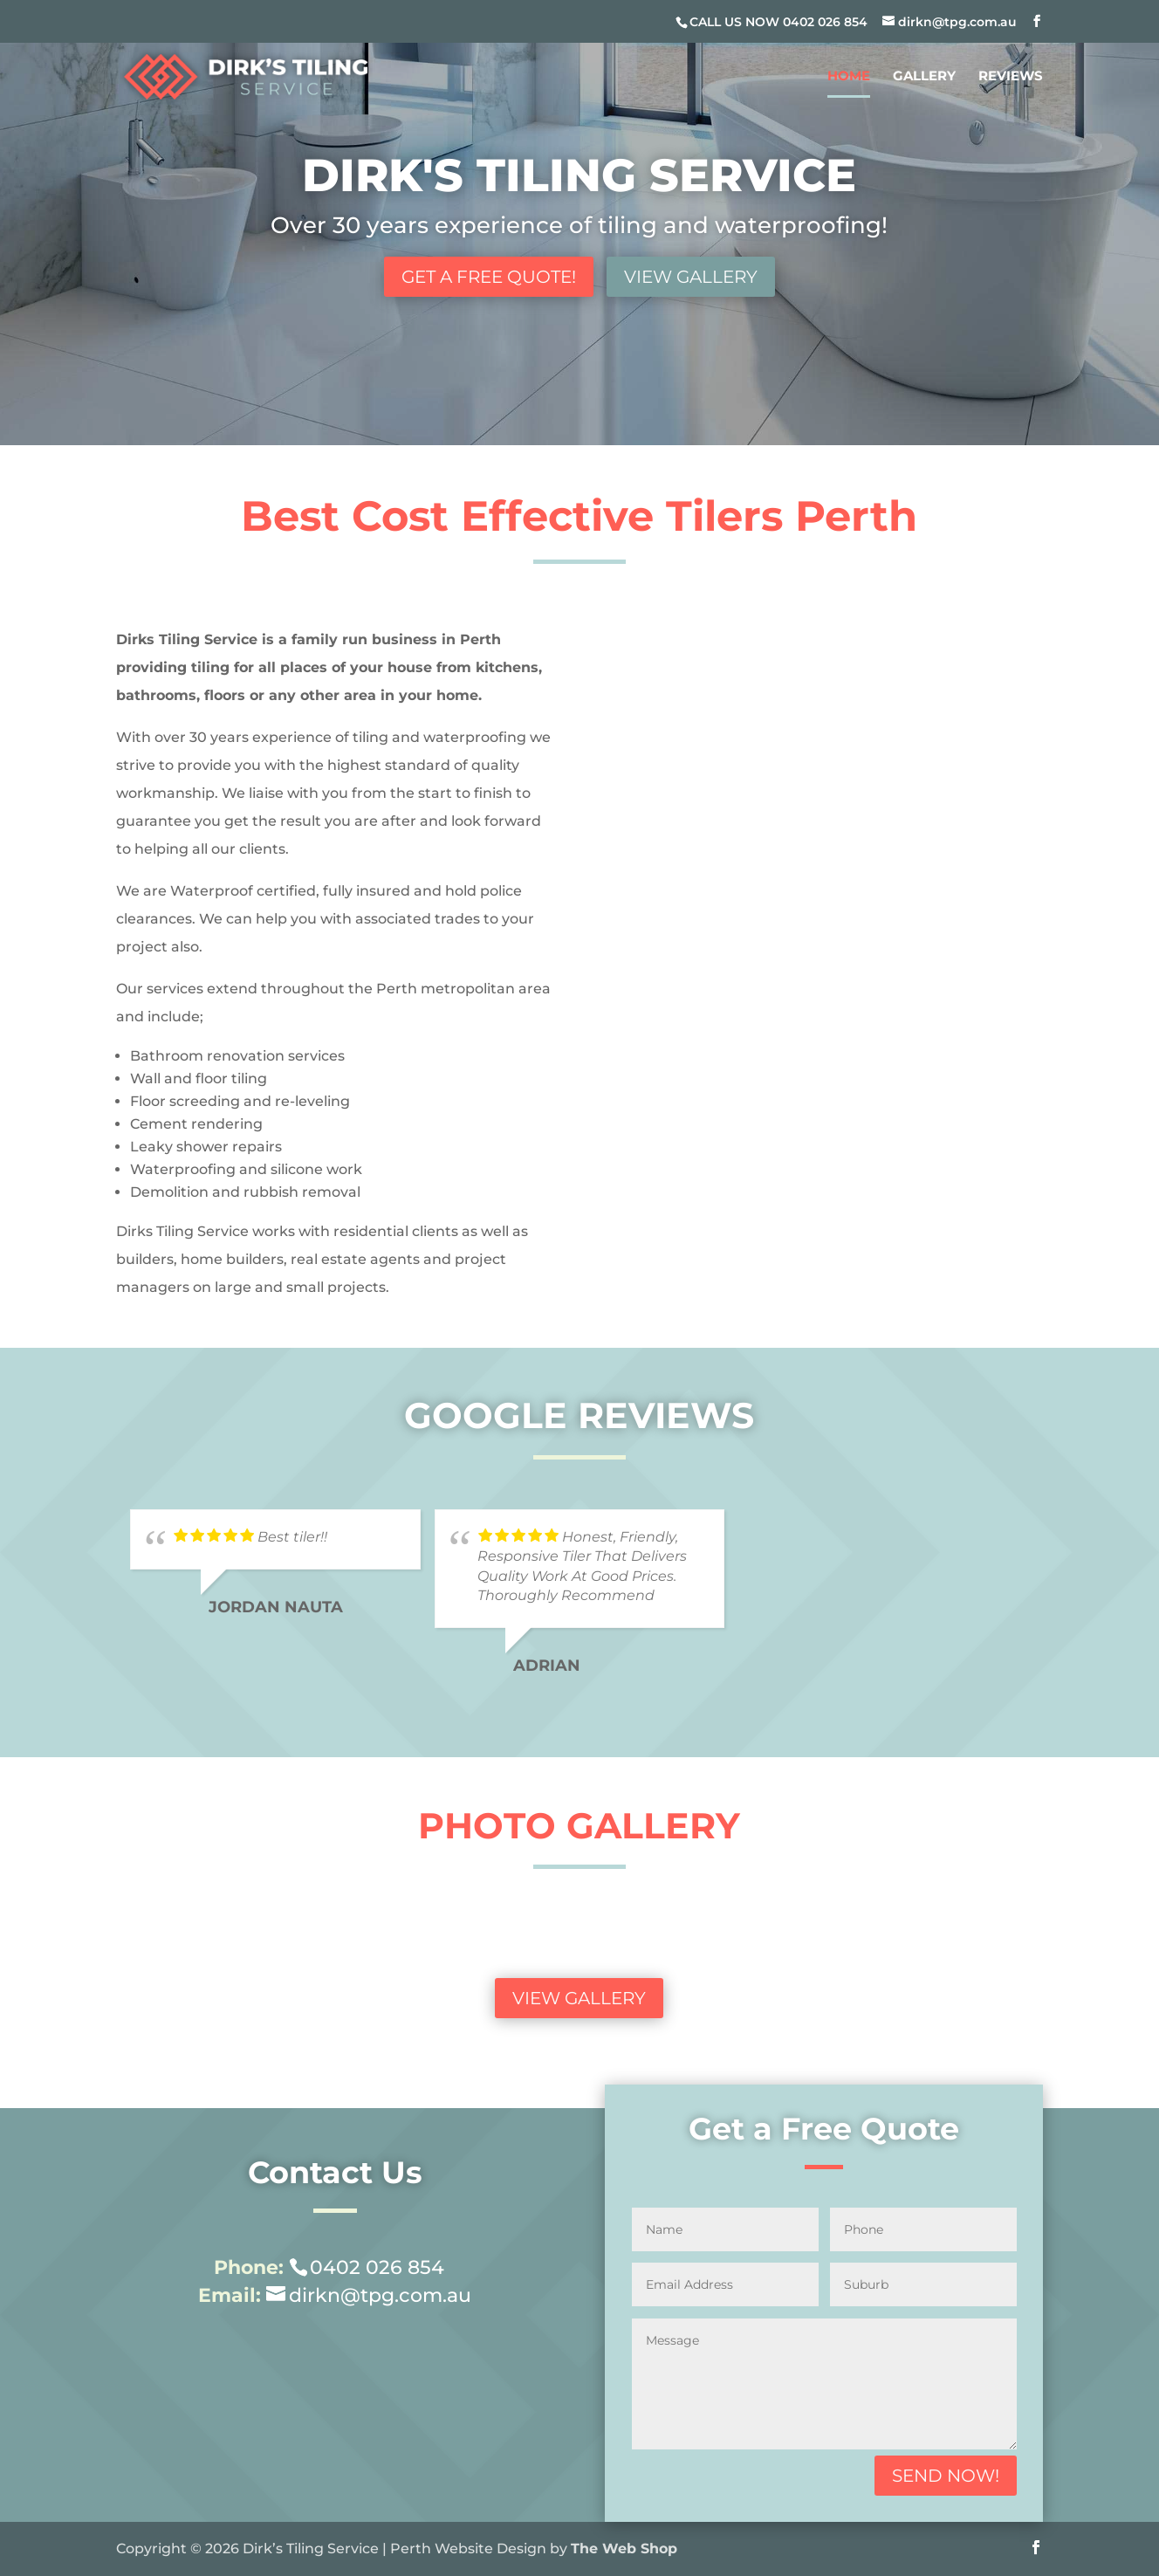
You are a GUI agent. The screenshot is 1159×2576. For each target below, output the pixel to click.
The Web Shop (624, 2548)
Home (848, 77)
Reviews (1010, 77)
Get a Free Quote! (488, 276)
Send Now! (945, 2475)
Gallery (924, 77)
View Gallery (691, 276)
